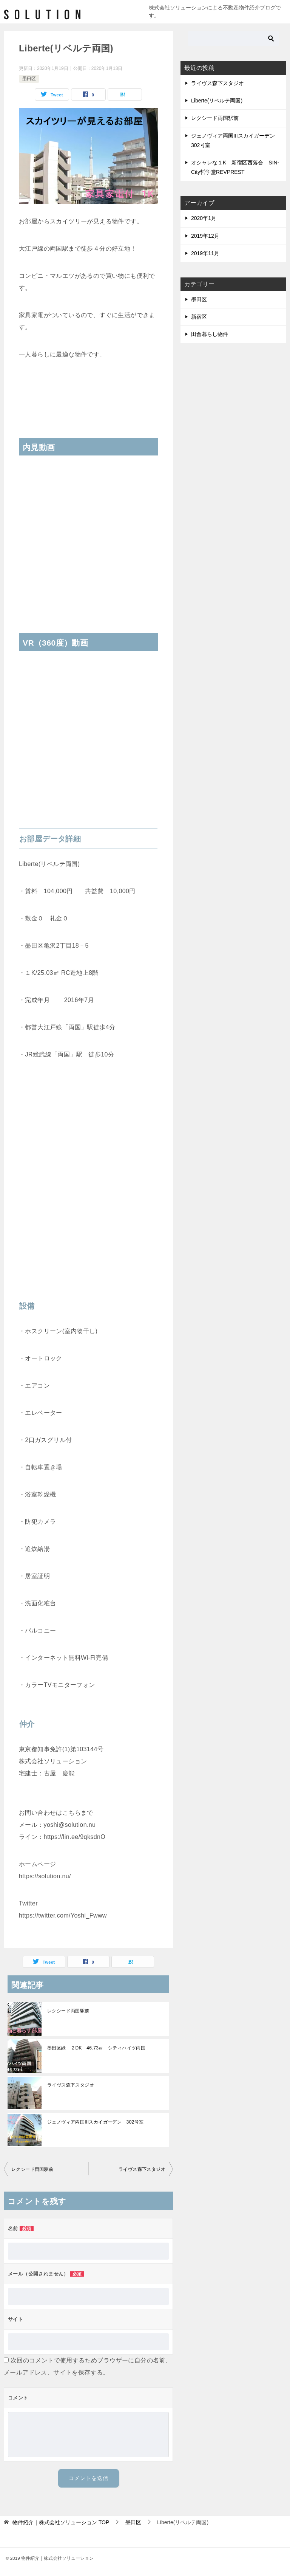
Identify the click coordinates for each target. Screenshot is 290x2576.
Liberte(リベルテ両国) (216, 101)
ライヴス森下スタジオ (70, 2085)
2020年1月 (203, 218)
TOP (60, 2522)
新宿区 (199, 317)
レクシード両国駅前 (68, 2011)
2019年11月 (205, 253)
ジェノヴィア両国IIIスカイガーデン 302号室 (95, 2122)
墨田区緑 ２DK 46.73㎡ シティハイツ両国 (96, 2048)
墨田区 (29, 78)
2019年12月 (205, 236)
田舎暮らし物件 (209, 334)
